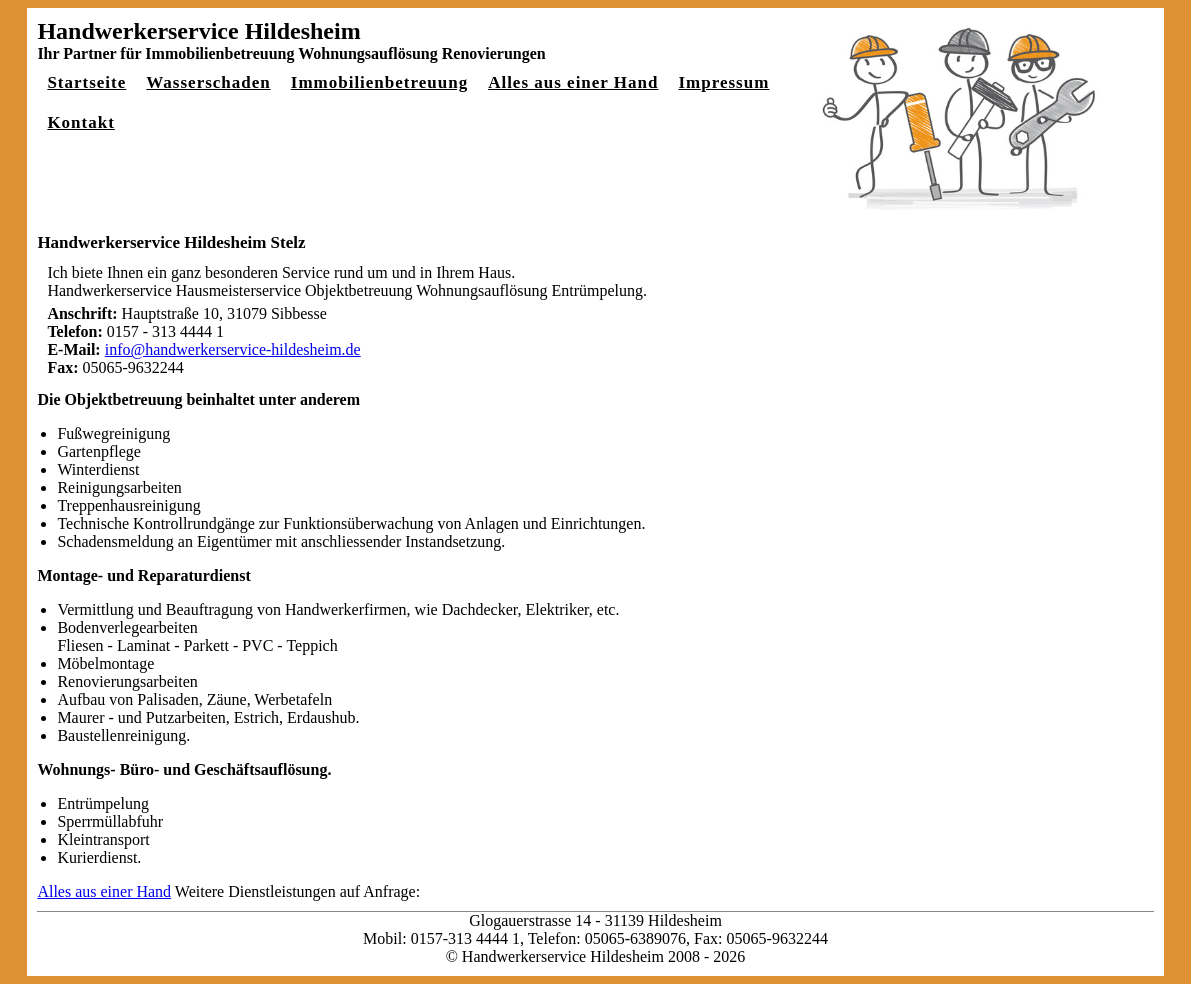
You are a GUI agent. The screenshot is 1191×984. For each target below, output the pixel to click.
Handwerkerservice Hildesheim (198, 31)
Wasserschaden (208, 82)
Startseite (86, 82)
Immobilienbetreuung (379, 82)
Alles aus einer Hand (573, 82)
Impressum (723, 82)
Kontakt (80, 122)
